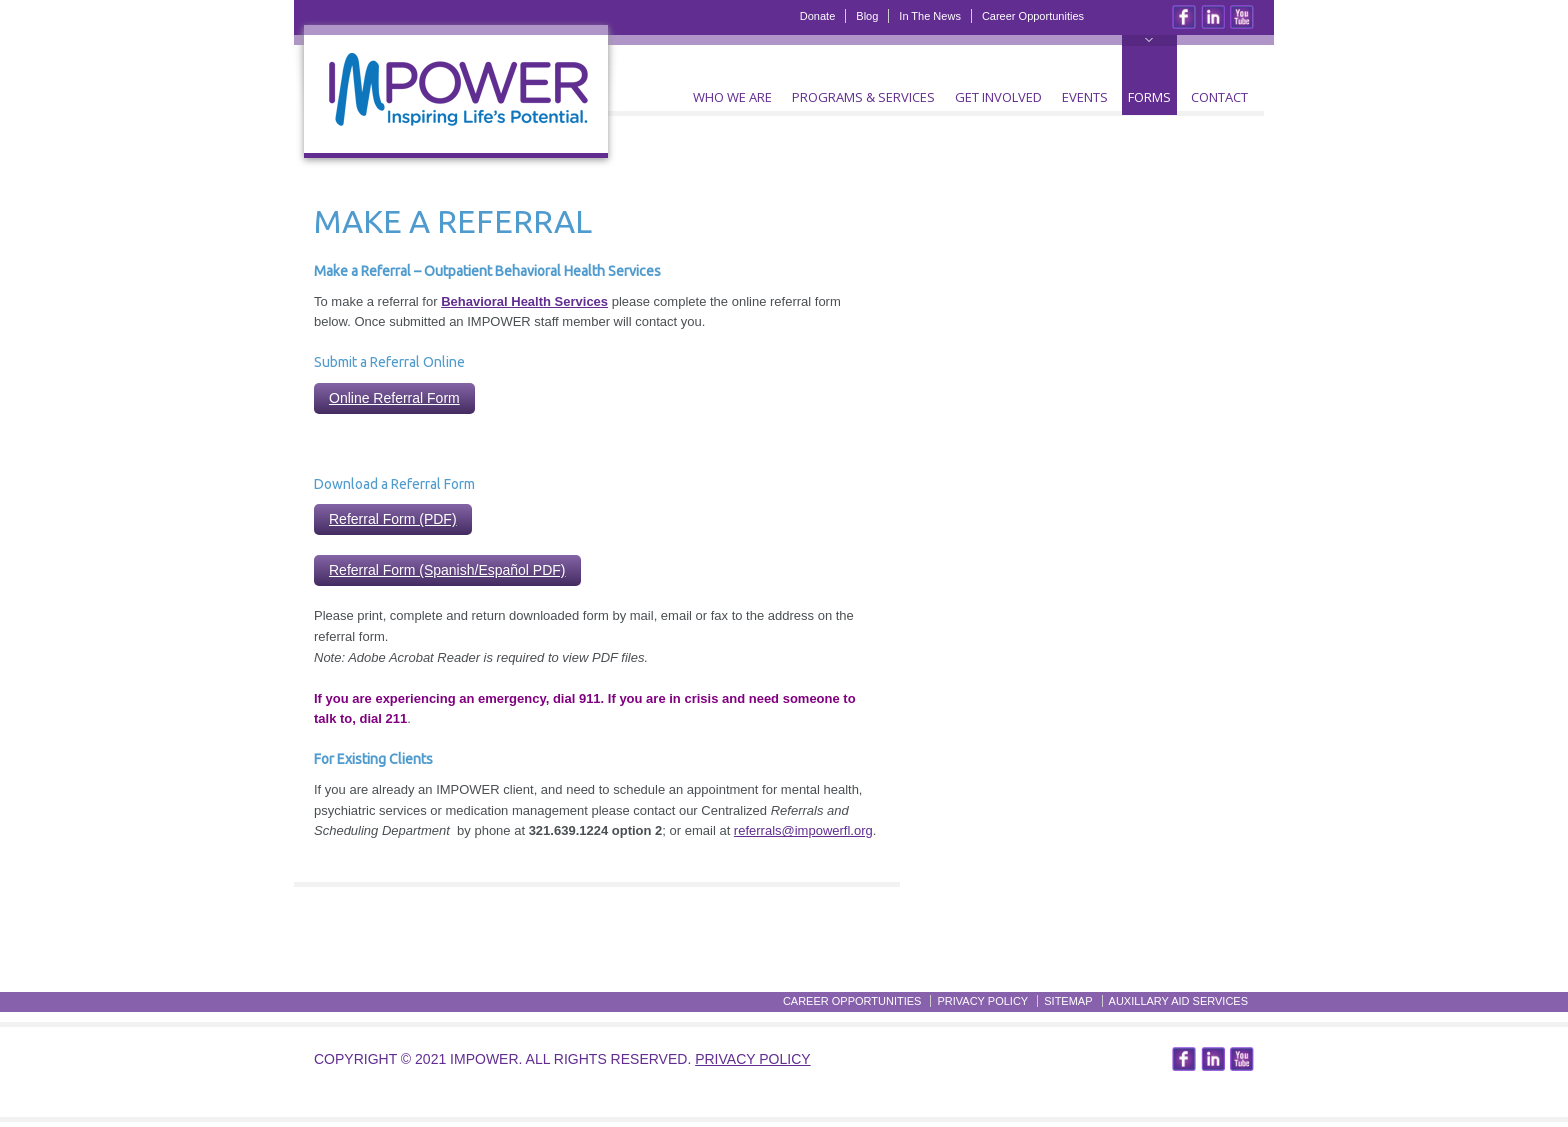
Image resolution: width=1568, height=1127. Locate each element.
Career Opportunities (1033, 16)
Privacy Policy (982, 1001)
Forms (1149, 97)
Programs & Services (863, 97)
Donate (817, 16)
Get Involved (998, 97)
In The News (930, 16)
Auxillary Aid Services (1178, 1001)
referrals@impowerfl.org (803, 830)
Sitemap (1068, 1001)
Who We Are (732, 97)
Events (1085, 97)
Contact (1219, 97)
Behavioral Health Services (524, 301)
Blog (867, 16)
